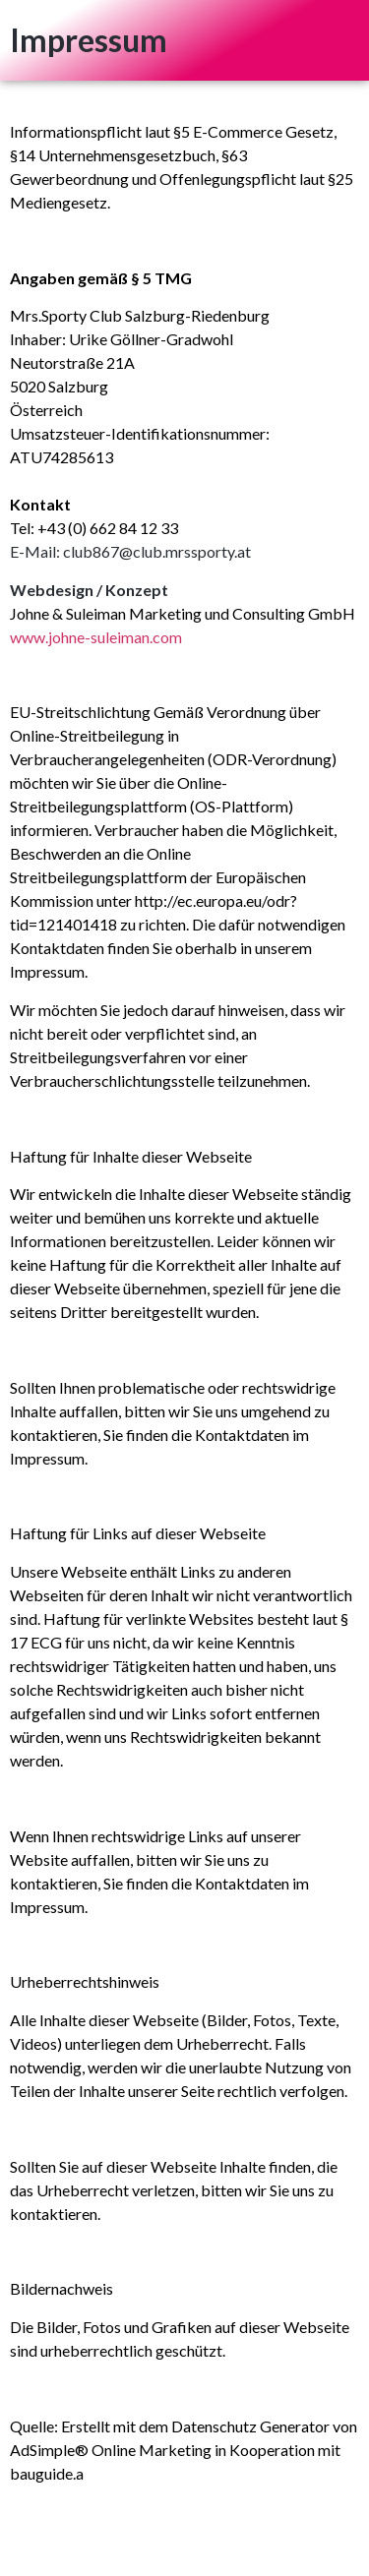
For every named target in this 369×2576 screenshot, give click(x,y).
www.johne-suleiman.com (96, 637)
